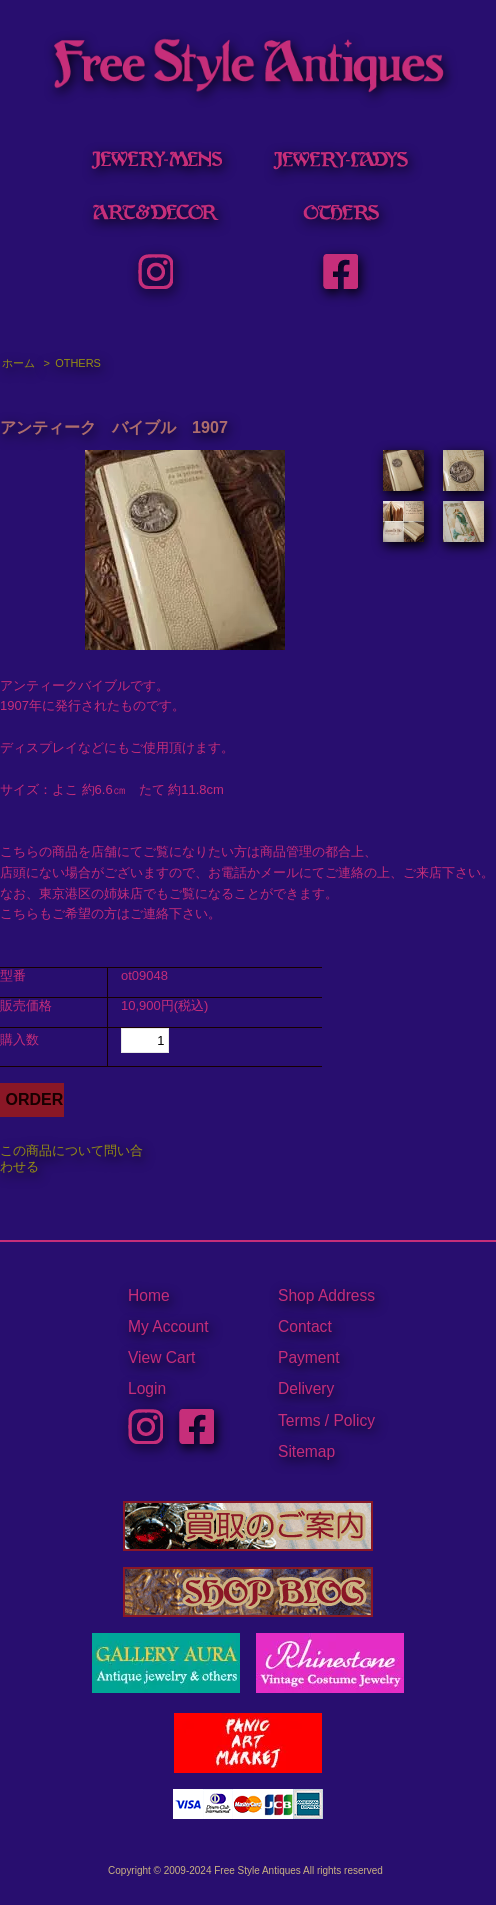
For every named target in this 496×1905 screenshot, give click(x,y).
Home (149, 1295)
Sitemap (306, 1451)
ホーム (18, 363)
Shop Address (326, 1295)
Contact (305, 1326)
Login (147, 1388)
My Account (168, 1326)
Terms (299, 1420)
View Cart (161, 1357)
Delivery (306, 1388)
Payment (309, 1357)
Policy (354, 1420)
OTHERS (78, 363)
